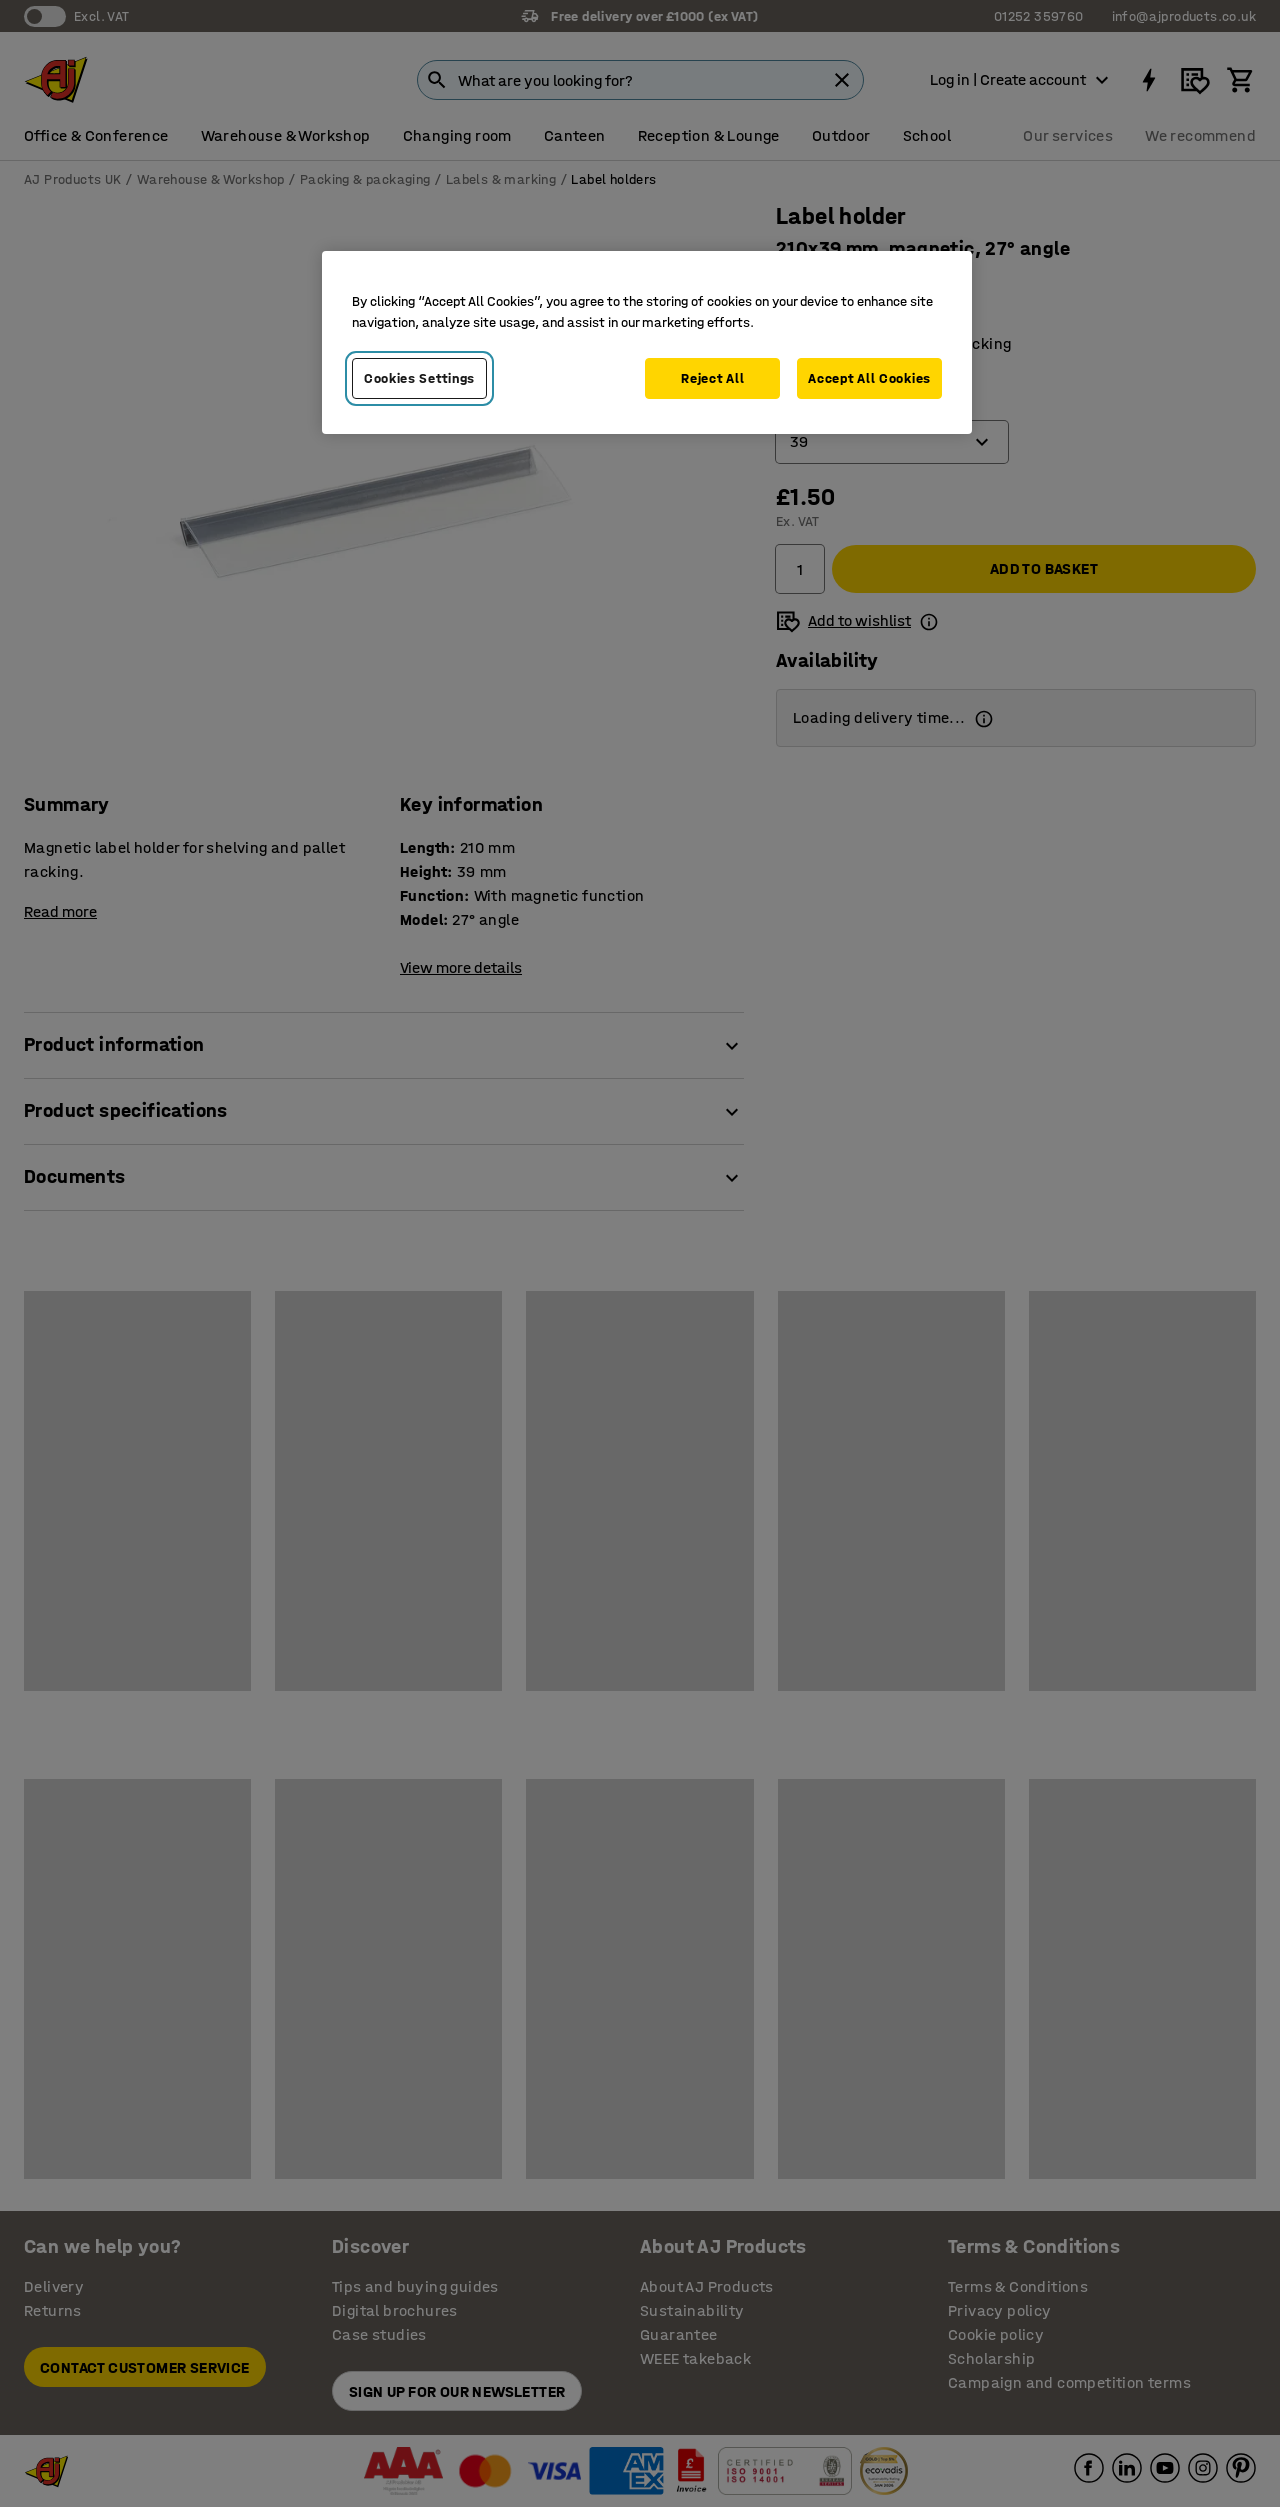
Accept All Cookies (869, 378)
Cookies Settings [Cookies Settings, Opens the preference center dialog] (419, 378)
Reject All (712, 378)
